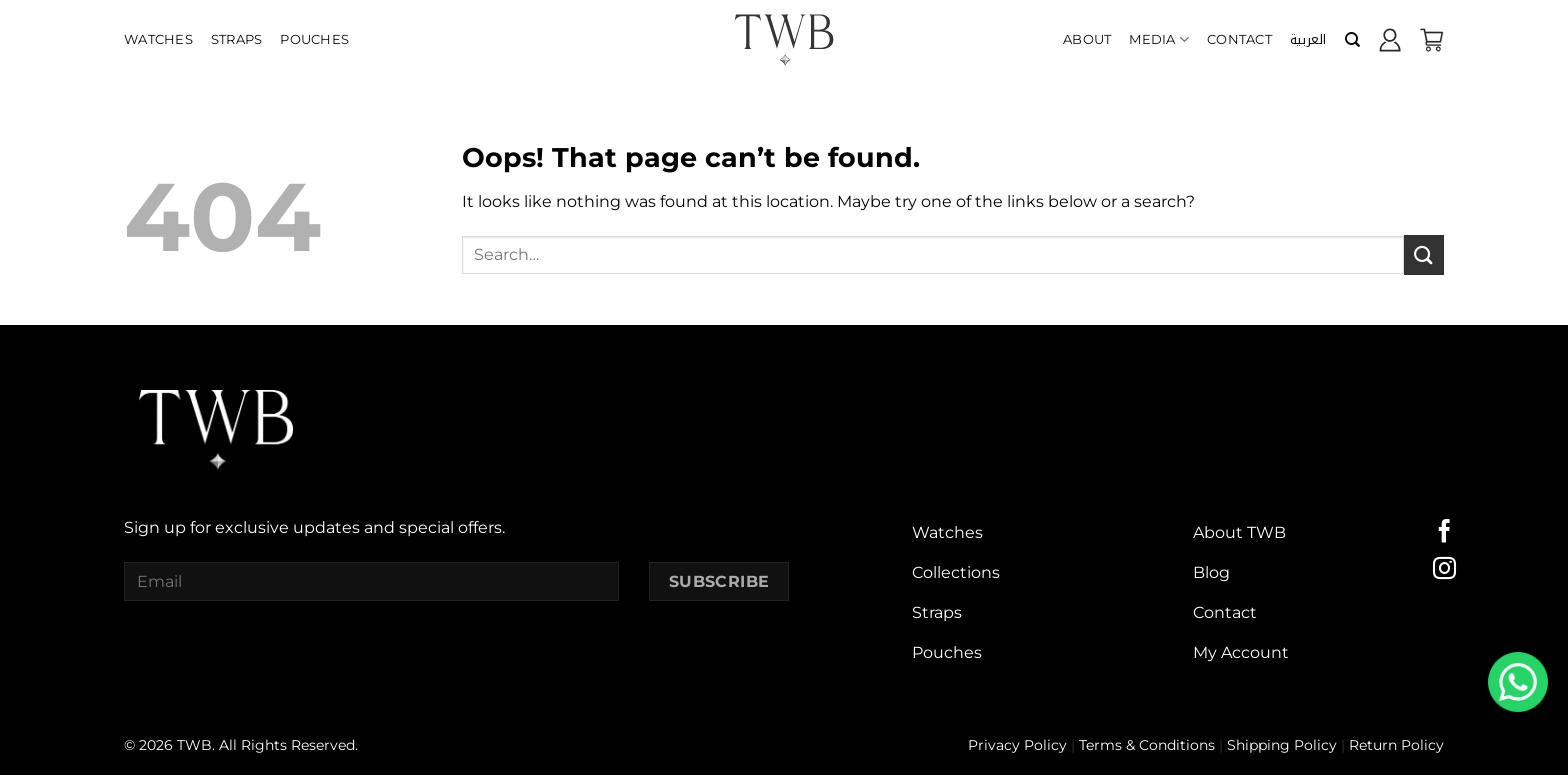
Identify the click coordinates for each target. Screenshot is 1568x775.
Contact (1239, 39)
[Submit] (1424, 254)
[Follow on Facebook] (1444, 533)
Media (1159, 39)
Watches (158, 39)
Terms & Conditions (1147, 745)
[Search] (1352, 40)
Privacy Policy (1017, 745)
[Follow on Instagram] (1444, 570)
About (1087, 39)
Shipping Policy (1282, 745)
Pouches (314, 39)
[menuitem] (1308, 40)
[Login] (1390, 40)
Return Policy (1396, 745)
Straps (237, 39)
